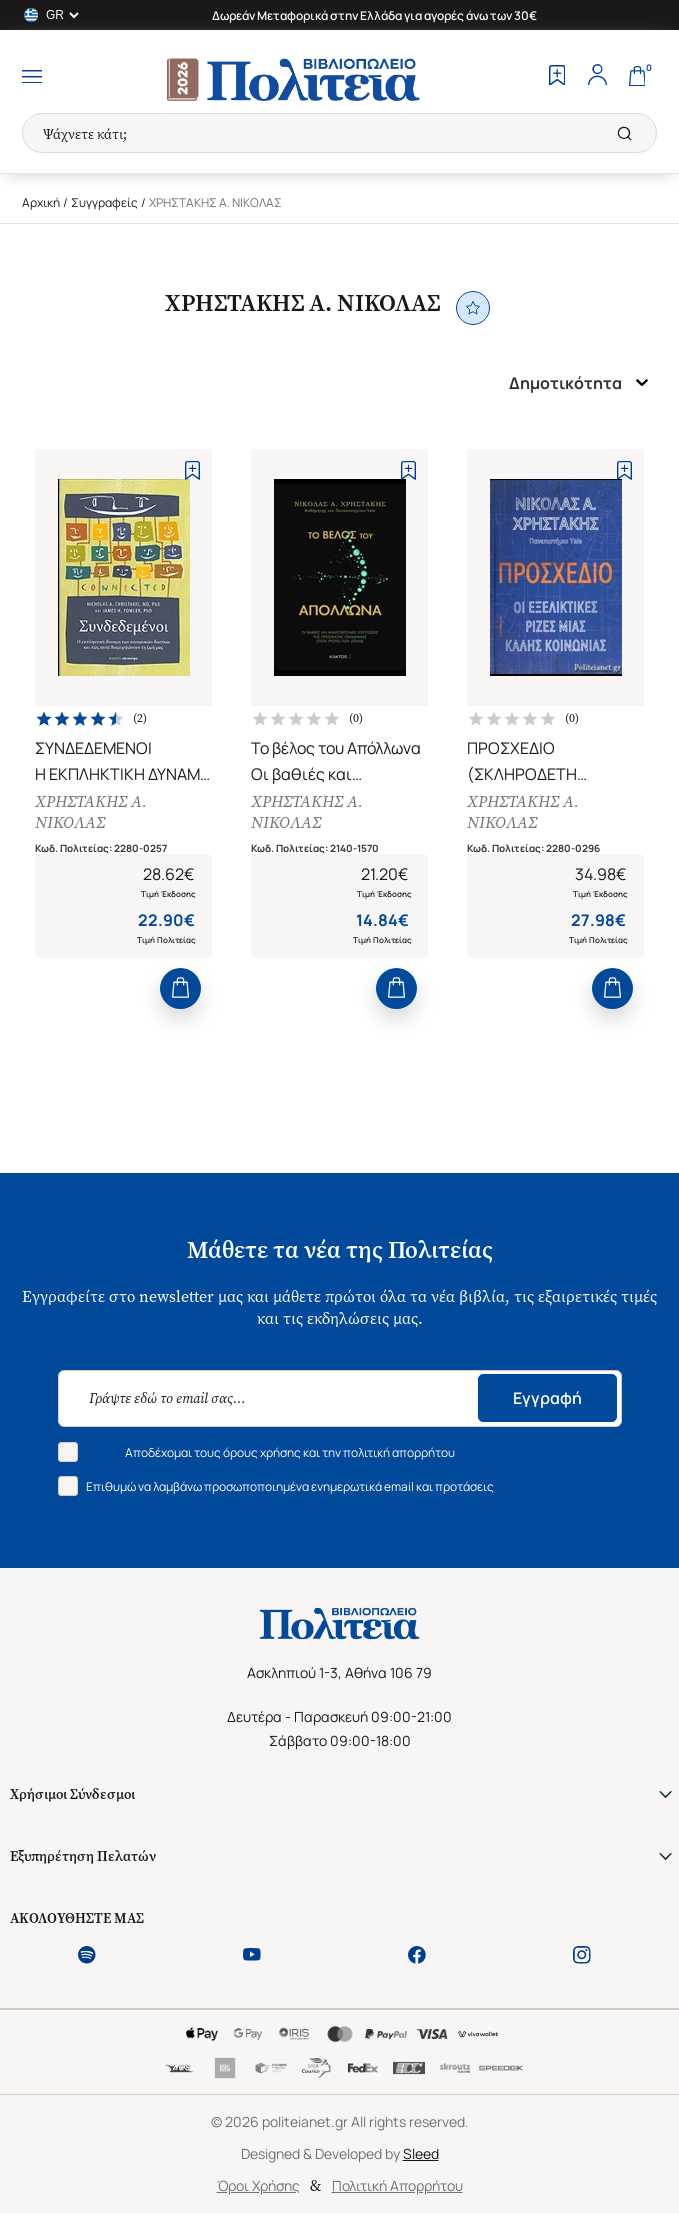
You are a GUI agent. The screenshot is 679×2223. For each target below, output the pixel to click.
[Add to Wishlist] (192, 470)
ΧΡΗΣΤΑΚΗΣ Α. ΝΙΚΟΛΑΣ (91, 812)
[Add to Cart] (180, 988)
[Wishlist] (557, 77)
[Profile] (597, 77)
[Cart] (637, 77)
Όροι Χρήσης (258, 2185)
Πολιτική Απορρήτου (397, 2185)
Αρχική (41, 202)
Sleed (421, 2153)
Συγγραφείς (104, 202)
